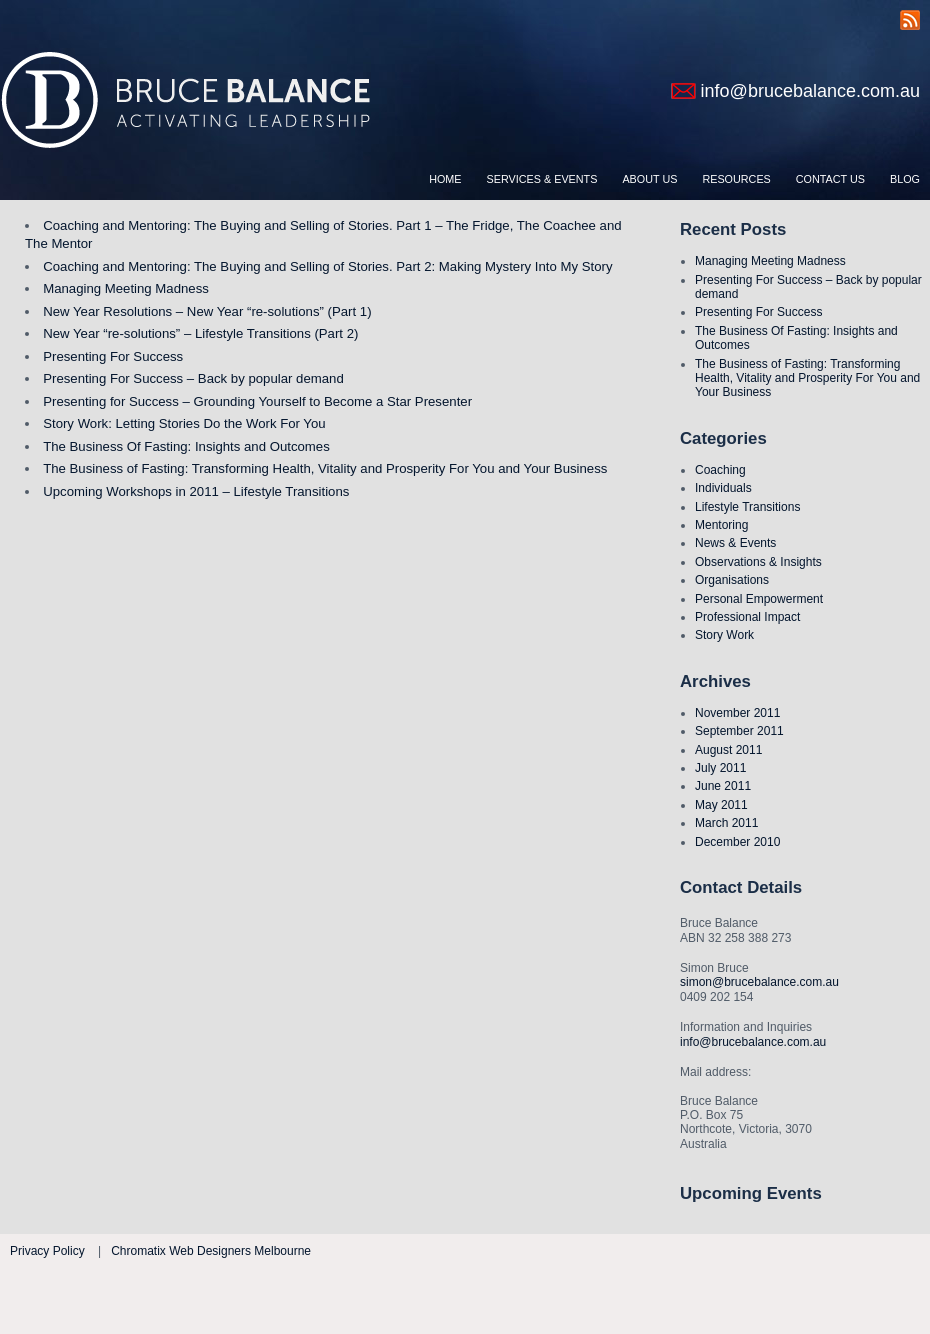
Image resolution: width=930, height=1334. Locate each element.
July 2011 (720, 768)
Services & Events (542, 179)
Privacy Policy (47, 1251)
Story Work (724, 635)
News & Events (735, 543)
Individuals (723, 488)
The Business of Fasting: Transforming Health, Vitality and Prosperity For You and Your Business (807, 378)
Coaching (720, 470)
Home (445, 179)
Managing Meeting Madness (770, 261)
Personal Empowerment (759, 599)
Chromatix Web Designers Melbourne (211, 1251)
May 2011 (721, 805)
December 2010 (737, 842)
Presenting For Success (758, 312)
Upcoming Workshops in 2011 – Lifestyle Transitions (196, 491)
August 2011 (728, 750)
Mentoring (721, 525)
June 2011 (723, 786)
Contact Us (830, 179)
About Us (649, 179)
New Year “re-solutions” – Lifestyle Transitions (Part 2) (200, 333)
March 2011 (726, 823)
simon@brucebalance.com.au (759, 982)
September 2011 (739, 731)
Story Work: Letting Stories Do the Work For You (184, 423)
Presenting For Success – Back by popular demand (193, 378)
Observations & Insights (758, 562)
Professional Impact (747, 617)
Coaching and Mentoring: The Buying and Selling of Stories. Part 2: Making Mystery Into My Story (327, 266)
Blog (905, 179)
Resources (736, 179)
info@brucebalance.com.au (810, 91)
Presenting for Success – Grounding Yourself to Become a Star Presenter (257, 401)
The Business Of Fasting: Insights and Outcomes (186, 446)
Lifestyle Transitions (747, 507)
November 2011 (737, 713)
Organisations (732, 580)
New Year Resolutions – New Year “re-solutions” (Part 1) (207, 311)
